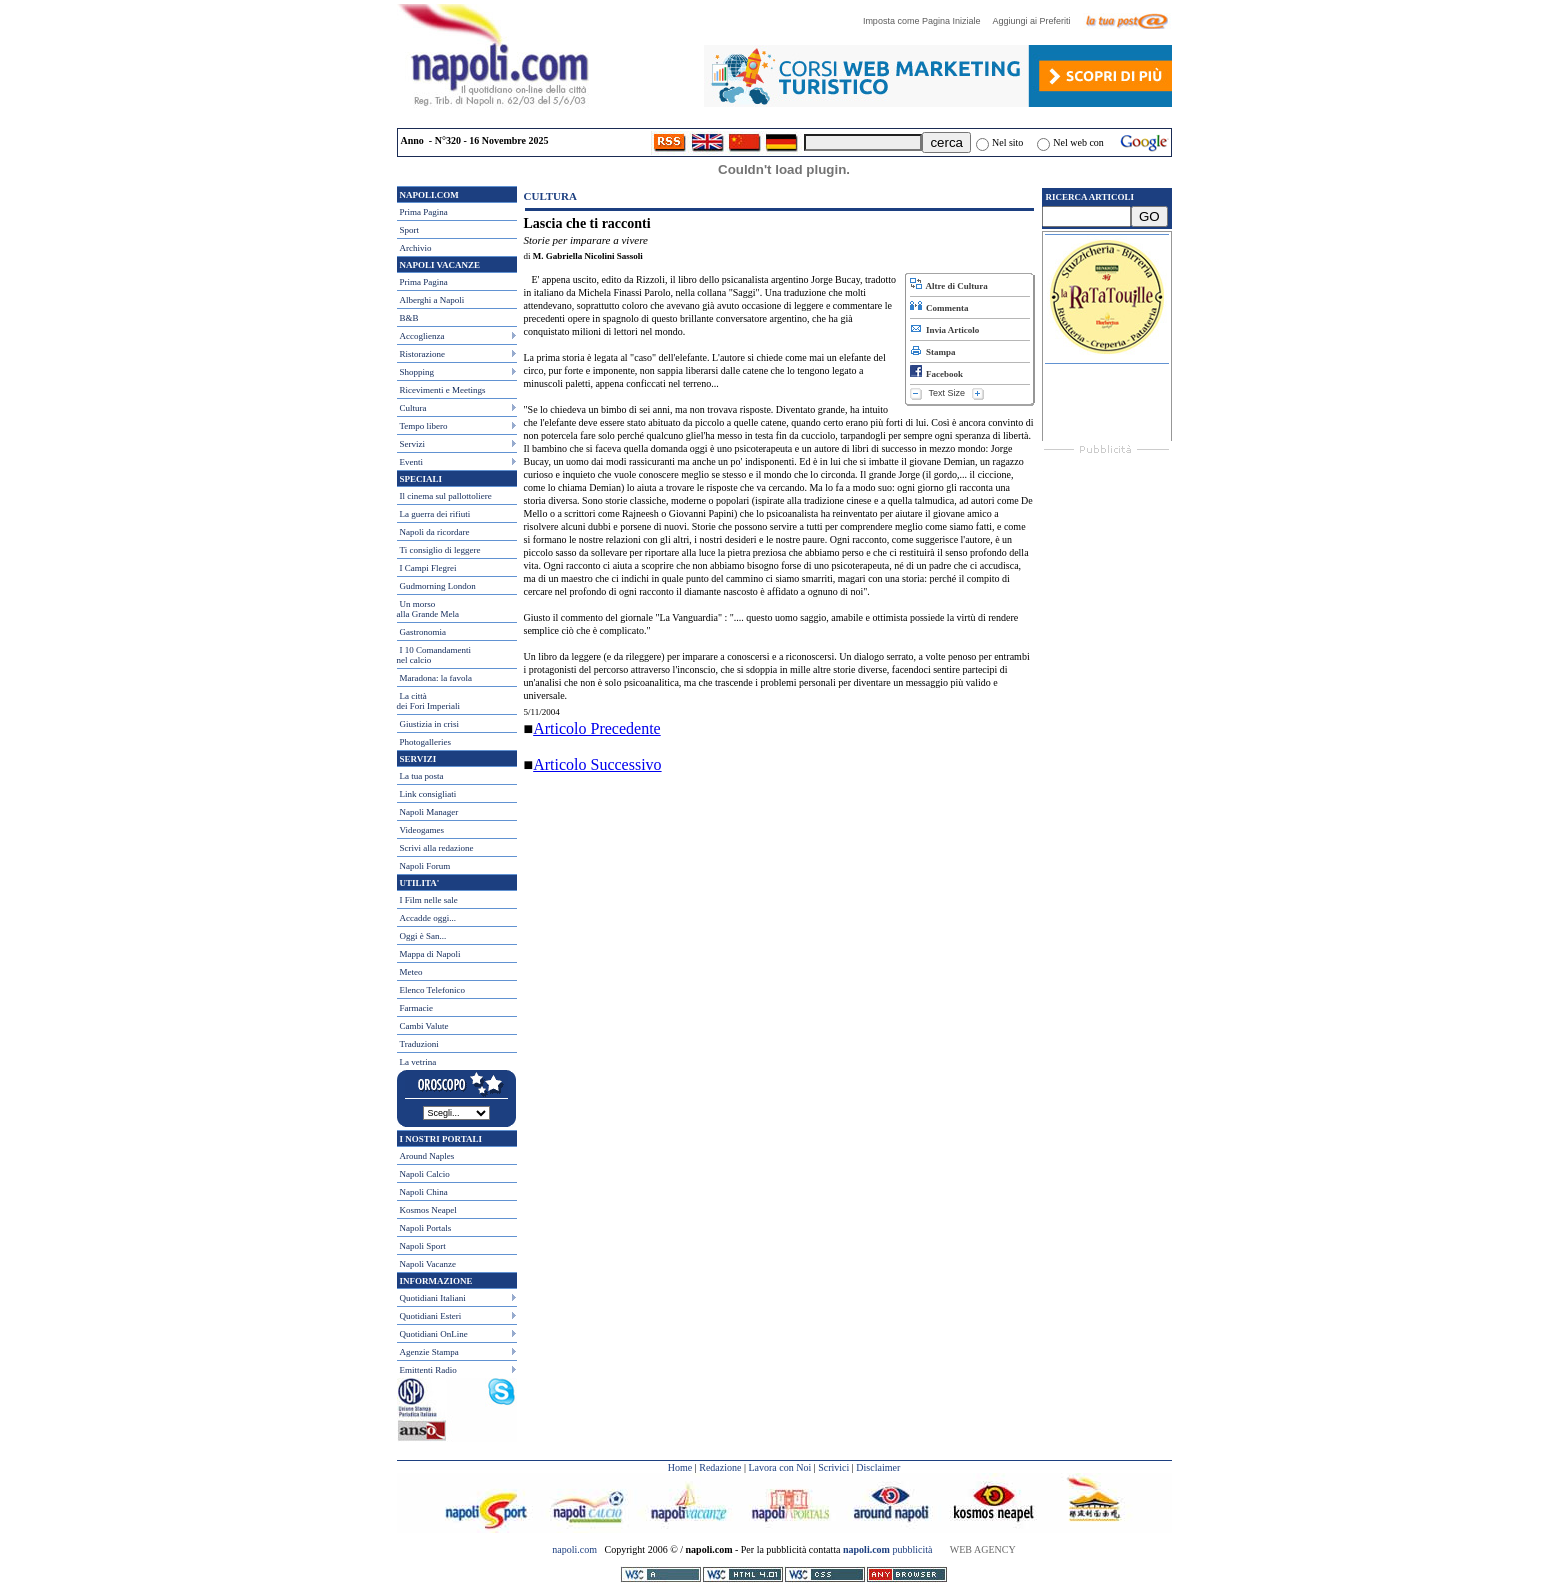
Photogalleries (426, 742)
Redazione (720, 1467)
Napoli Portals (426, 1228)
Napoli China (424, 1192)
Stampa (933, 352)
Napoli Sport (423, 1246)
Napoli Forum (425, 866)
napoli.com (575, 1549)
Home (680, 1467)
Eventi (412, 462)
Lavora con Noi (779, 1467)
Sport (410, 230)
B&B (409, 318)
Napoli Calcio (425, 1174)
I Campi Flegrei (428, 568)
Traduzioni (419, 1044)
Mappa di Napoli (430, 954)
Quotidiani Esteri (431, 1316)
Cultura (413, 408)
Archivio (416, 248)
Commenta (939, 308)
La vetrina (418, 1062)
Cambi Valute (424, 1026)
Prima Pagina (424, 212)
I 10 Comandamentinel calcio (434, 655)
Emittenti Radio (428, 1370)
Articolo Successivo (597, 764)
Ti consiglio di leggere (440, 550)
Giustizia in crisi (430, 724)
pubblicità (887, 1549)
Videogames (422, 830)
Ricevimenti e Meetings (443, 390)
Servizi (413, 444)
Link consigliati (428, 794)
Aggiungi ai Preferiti (1036, 21)
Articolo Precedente (597, 728)
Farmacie (416, 1008)
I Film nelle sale (429, 900)
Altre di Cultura (949, 286)
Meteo (411, 972)
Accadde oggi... (428, 918)
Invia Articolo (945, 330)
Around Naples (427, 1156)
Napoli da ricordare (435, 532)
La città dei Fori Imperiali (428, 701)
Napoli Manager (429, 812)
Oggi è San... (423, 936)
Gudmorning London (438, 586)
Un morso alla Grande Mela (428, 609)
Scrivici (833, 1467)
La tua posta (422, 776)
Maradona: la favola (436, 678)
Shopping (417, 372)
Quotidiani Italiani (433, 1298)
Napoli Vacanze (428, 1264)
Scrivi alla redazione (437, 848)
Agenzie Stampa (429, 1352)
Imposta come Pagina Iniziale (927, 21)
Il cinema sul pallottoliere (446, 496)
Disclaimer (878, 1467)
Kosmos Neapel (428, 1210)
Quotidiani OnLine (434, 1334)
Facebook (937, 374)
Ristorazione (423, 354)
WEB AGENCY (983, 1549)
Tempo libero (424, 426)
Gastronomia (423, 632)
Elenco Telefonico (432, 990)
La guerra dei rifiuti (435, 514)
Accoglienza (422, 336)
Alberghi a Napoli (432, 300)
